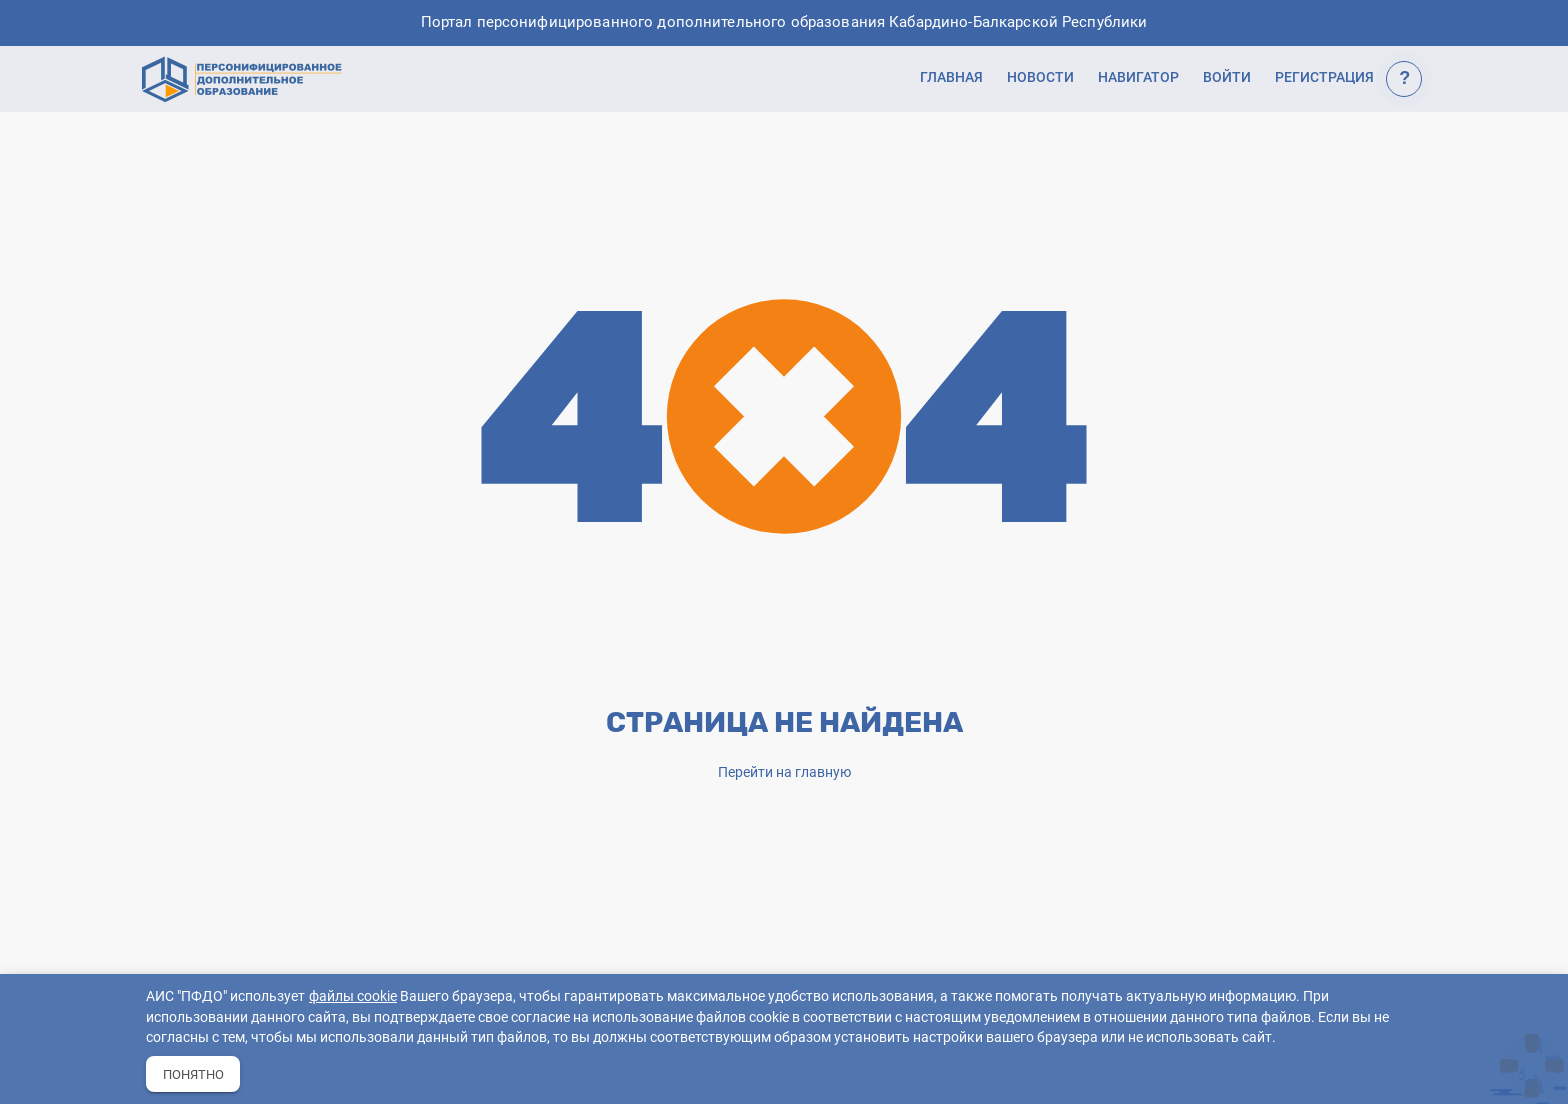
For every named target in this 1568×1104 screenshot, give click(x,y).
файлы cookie (353, 996)
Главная (951, 77)
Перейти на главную (784, 772)
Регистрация (1324, 77)
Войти (1227, 77)
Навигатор (1138, 77)
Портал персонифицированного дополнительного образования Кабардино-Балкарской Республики (784, 22)
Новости (1040, 77)
